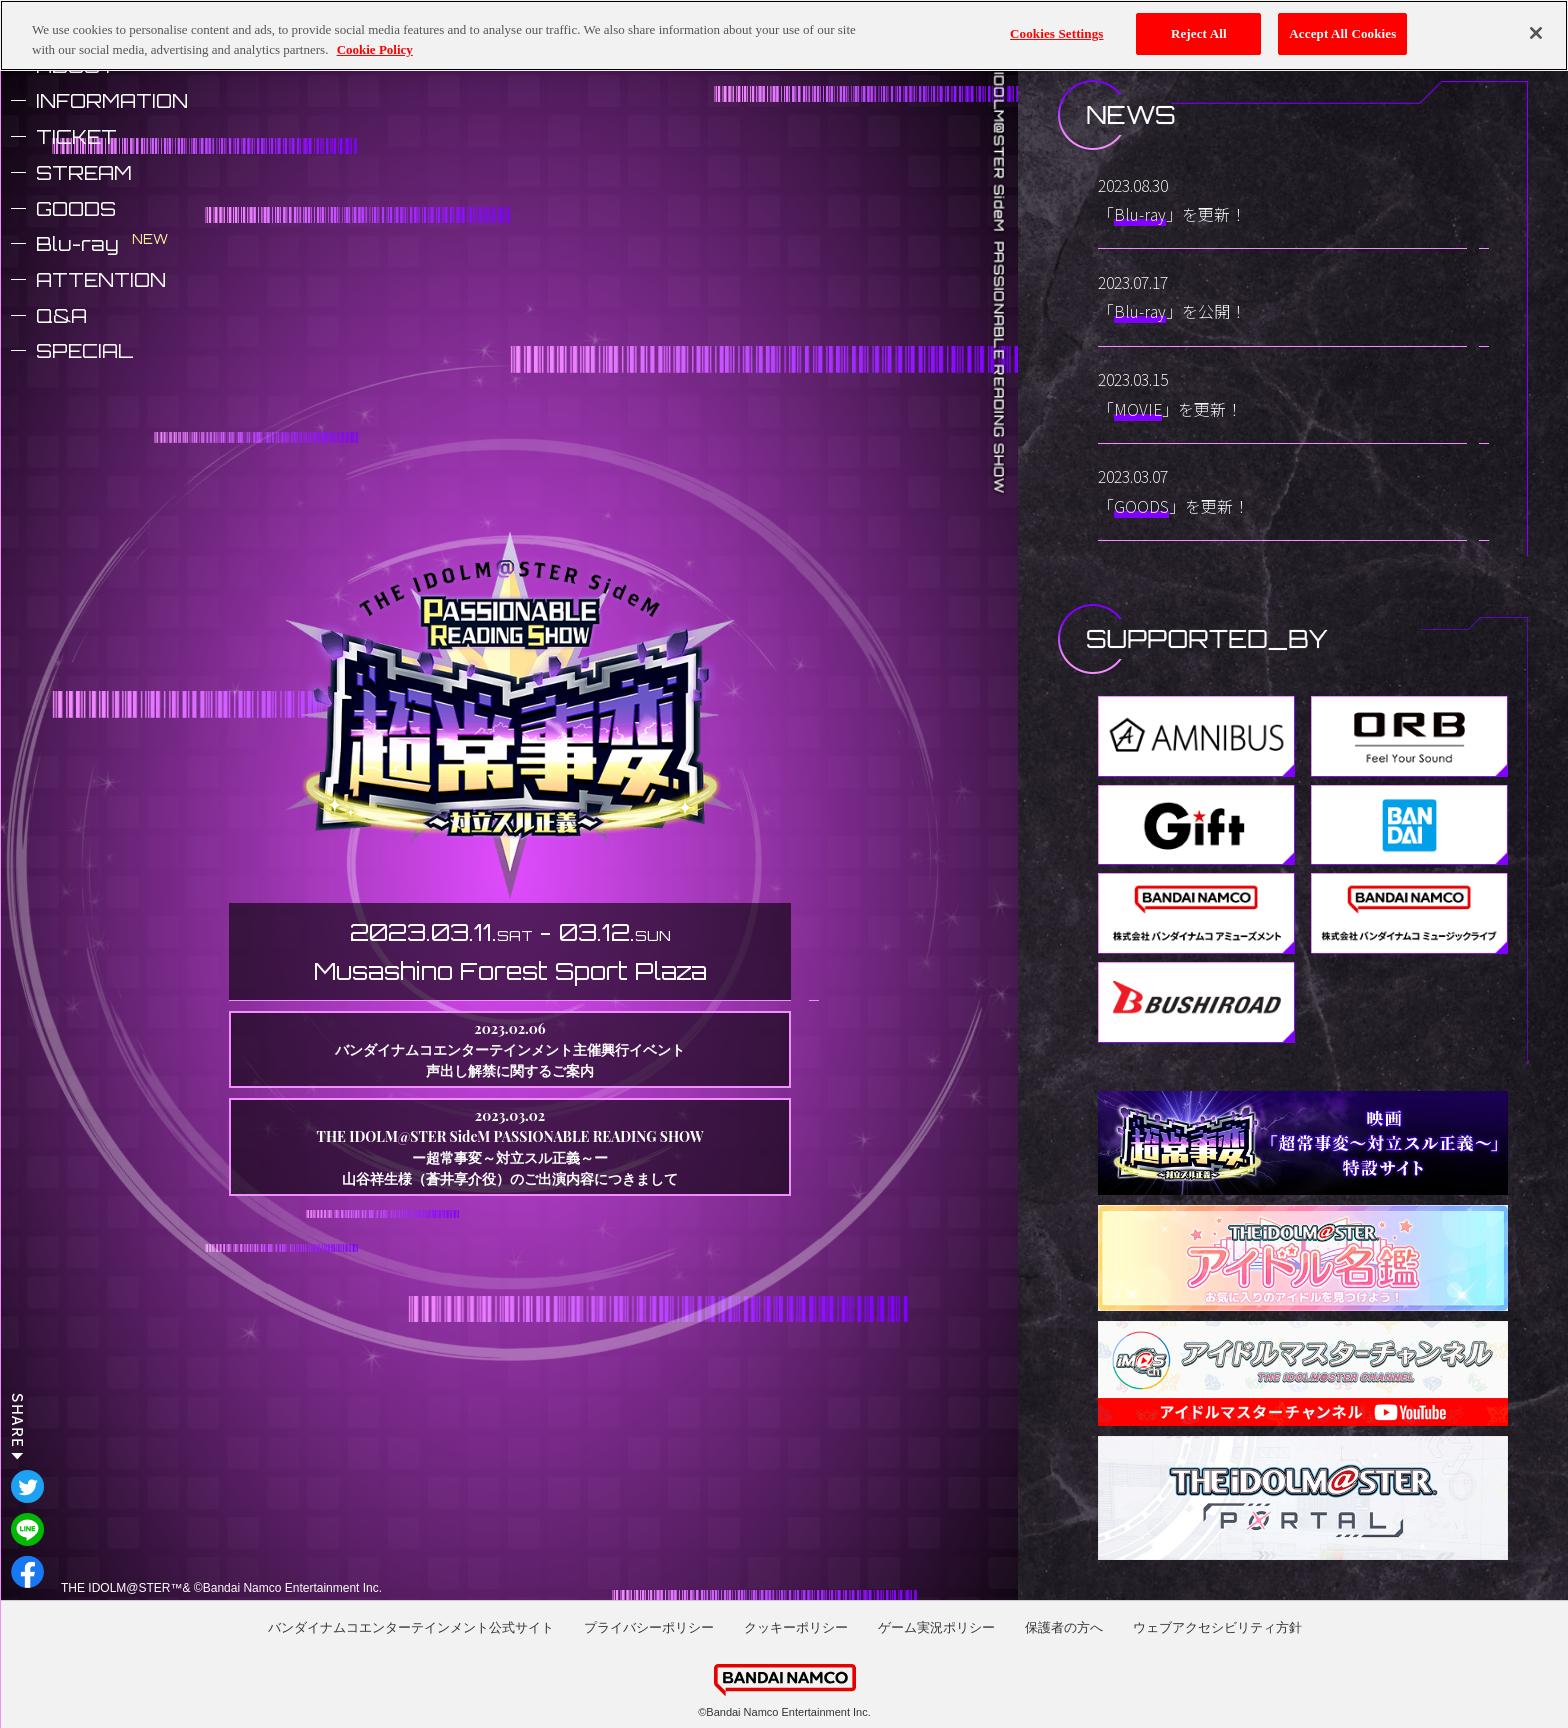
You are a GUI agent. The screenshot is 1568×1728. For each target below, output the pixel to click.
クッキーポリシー (796, 1627)
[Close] (1536, 32)
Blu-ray (77, 244)
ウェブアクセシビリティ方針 (1217, 1627)
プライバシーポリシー (649, 1627)
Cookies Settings (1056, 31)
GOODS (76, 209)
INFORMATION (112, 101)
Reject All (1199, 31)
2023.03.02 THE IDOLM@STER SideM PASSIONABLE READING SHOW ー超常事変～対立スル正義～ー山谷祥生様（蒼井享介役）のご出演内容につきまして (510, 1147)
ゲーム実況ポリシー (936, 1627)
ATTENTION (101, 280)
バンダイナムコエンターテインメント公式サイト (411, 1627)
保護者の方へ (1064, 1627)
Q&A (61, 316)
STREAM (84, 173)
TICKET (76, 137)
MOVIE (1138, 409)
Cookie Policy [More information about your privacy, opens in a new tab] (375, 47)
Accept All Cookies (1342, 31)
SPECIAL (85, 351)
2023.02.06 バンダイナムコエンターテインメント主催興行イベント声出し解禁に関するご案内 (510, 1049)
